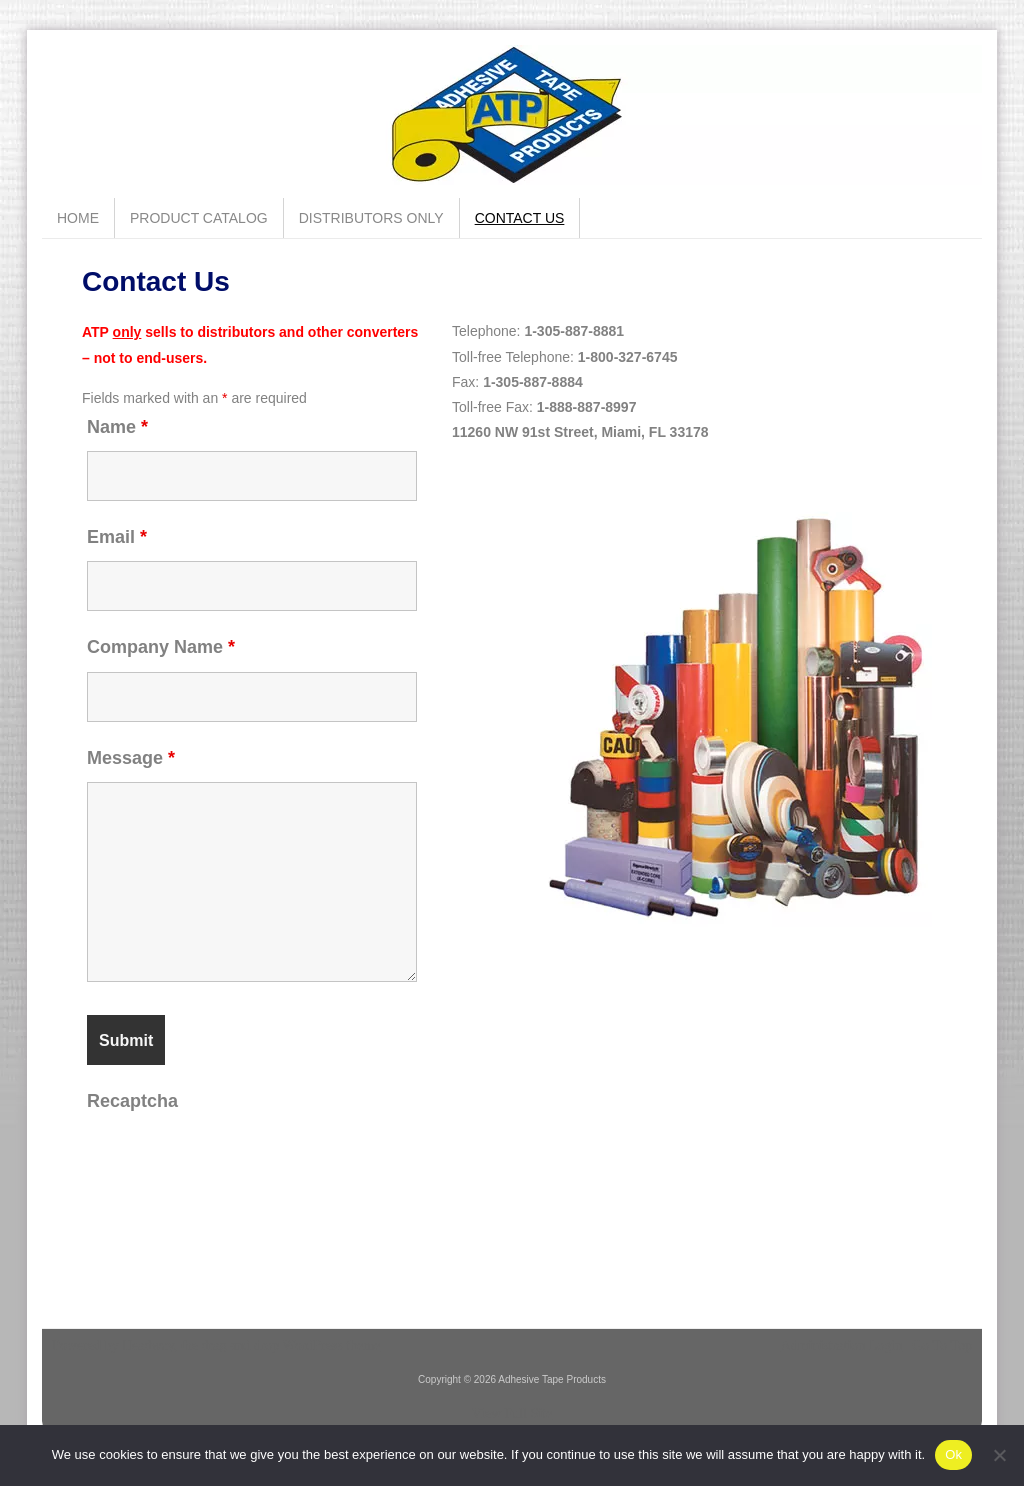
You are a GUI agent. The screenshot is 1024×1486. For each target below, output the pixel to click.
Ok (953, 1454)
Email (117, 537)
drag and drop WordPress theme (291, 1345)
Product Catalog (199, 218)
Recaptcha (132, 1101)
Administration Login (842, 1346)
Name (117, 427)
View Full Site (512, 1413)
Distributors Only (371, 218)
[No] (999, 1455)
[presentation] (239, 1164)
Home (78, 218)
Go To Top (942, 1346)
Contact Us (520, 218)
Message (131, 758)
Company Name (161, 647)
